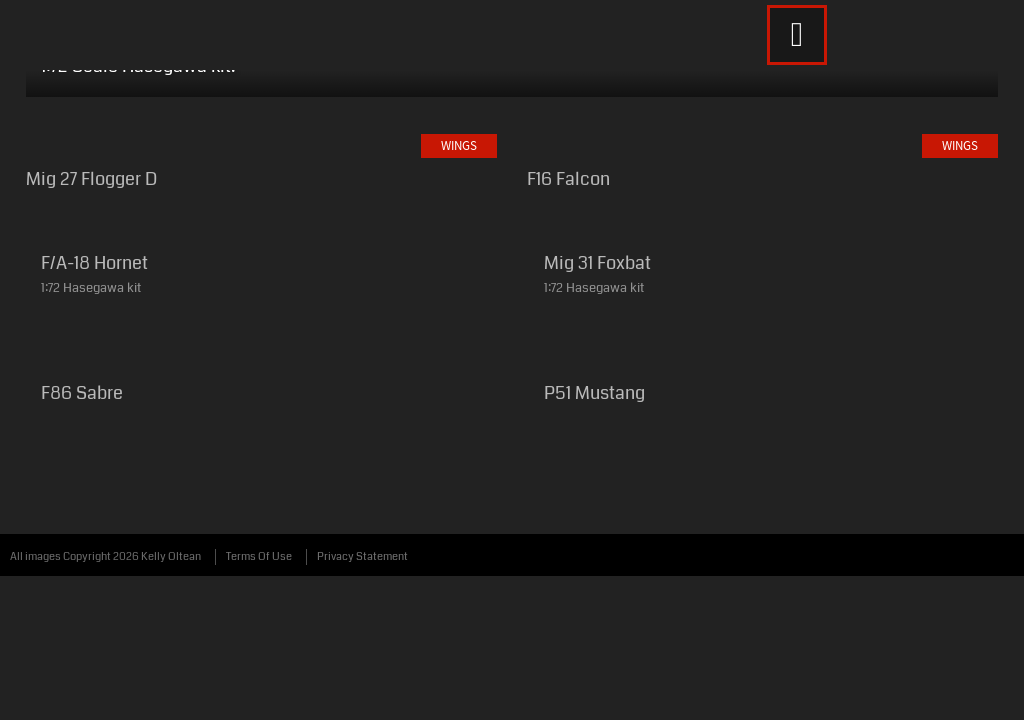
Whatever (540, 78)
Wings (189, 78)
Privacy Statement (362, 598)
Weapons (410, 78)
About (653, 78)
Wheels (291, 78)
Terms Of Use (259, 598)
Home (94, 78)
